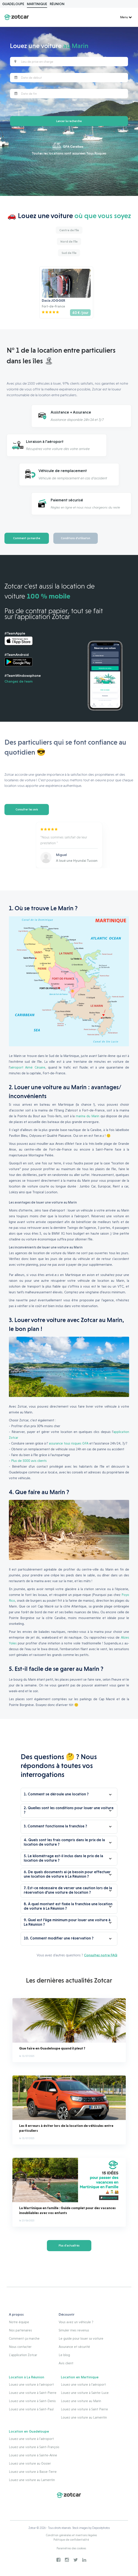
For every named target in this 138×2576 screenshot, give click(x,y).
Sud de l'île (69, 253)
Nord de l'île (69, 241)
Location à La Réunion (26, 2377)
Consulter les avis (27, 809)
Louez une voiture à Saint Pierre (84, 2409)
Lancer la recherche (69, 121)
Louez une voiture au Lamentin (84, 2417)
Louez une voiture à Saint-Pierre (32, 2393)
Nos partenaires (20, 2330)
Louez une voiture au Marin (81, 2401)
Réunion (57, 4)
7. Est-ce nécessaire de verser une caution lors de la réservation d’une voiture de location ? (68, 1890)
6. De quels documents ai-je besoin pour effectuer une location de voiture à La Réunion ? (67, 1874)
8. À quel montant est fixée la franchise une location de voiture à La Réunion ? (68, 1906)
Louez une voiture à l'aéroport (31, 2385)
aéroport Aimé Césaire (27, 1067)
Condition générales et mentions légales (71, 2535)
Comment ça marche (26, 538)
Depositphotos (101, 2528)
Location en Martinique (79, 2377)
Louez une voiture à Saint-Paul (31, 2409)
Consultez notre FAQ (100, 1955)
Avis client (66, 2363)
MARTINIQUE (37, 4)
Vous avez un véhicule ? (76, 2322)
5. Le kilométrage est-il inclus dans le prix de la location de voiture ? (63, 1858)
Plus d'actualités (69, 2245)
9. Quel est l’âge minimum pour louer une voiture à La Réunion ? (67, 1922)
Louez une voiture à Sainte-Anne (33, 2455)
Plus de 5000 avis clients (29, 1461)
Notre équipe (19, 2322)
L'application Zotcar (23, 2355)
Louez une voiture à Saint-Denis (32, 2401)
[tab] (69, 1794)
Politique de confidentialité (71, 2539)
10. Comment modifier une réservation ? (59, 1938)
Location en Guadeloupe (29, 2431)
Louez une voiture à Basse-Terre (33, 2472)
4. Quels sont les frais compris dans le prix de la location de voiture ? (64, 1842)
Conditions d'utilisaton (75, 538)
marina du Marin (87, 1116)
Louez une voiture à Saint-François (34, 2447)
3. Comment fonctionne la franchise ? (55, 1826)
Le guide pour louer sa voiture (81, 2339)
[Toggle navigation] (126, 17)
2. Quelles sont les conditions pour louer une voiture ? (69, 1810)
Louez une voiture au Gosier (30, 2463)
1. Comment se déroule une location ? (56, 1794)
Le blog (64, 2355)
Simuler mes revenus (74, 2330)
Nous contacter (20, 2347)
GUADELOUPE (13, 4)
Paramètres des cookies (71, 2548)
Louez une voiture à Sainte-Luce (85, 2393)
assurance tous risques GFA (68, 1443)
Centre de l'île (69, 230)
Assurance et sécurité (74, 2347)
